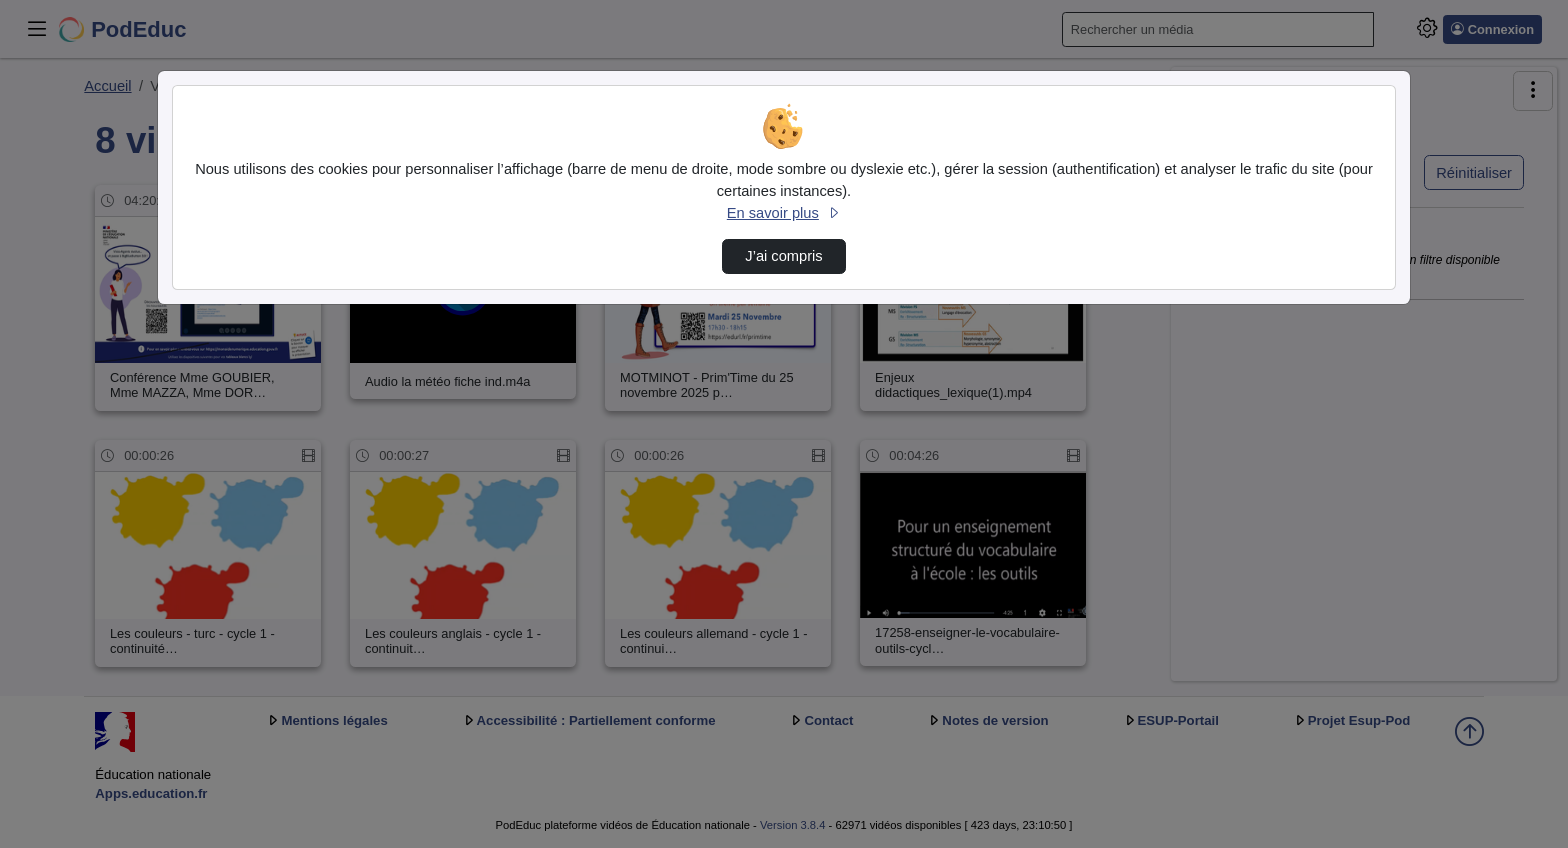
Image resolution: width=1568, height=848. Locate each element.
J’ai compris (783, 256)
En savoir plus (784, 213)
